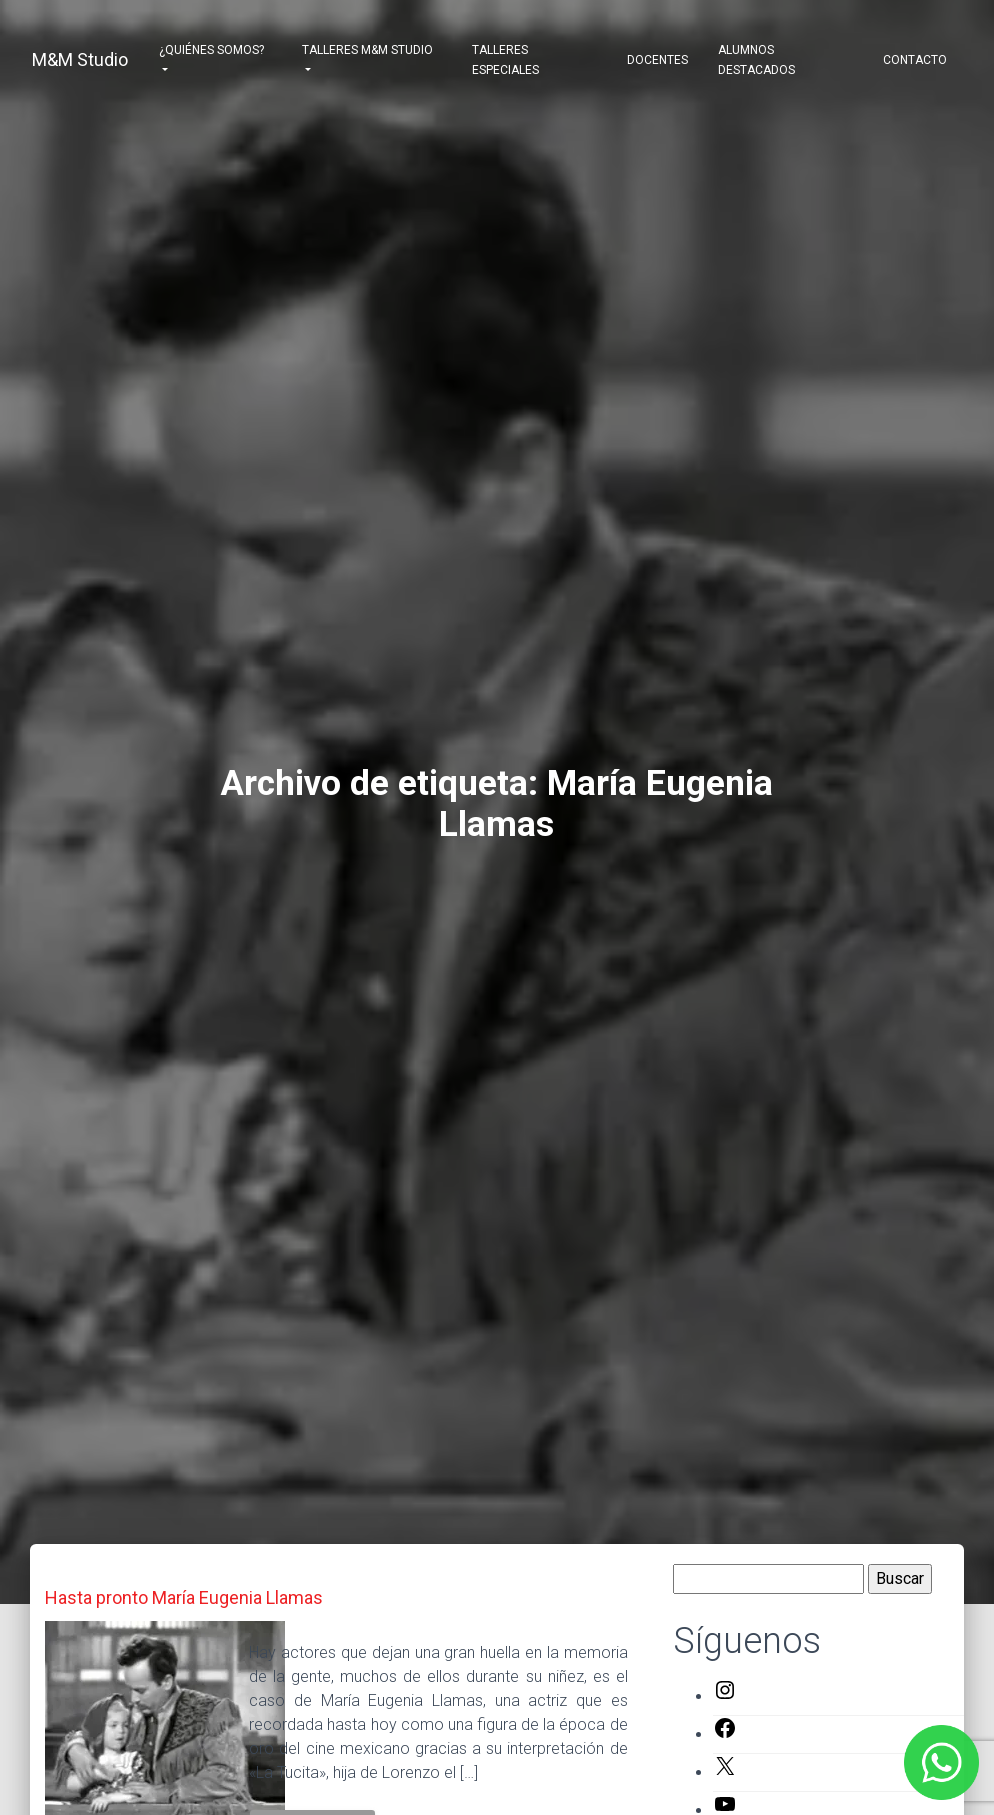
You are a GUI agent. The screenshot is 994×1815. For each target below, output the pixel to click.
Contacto (915, 60)
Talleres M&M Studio (367, 50)
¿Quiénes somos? (211, 50)
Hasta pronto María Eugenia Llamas (184, 1597)
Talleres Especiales (505, 60)
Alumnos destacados (756, 60)
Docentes (657, 60)
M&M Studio (80, 59)
